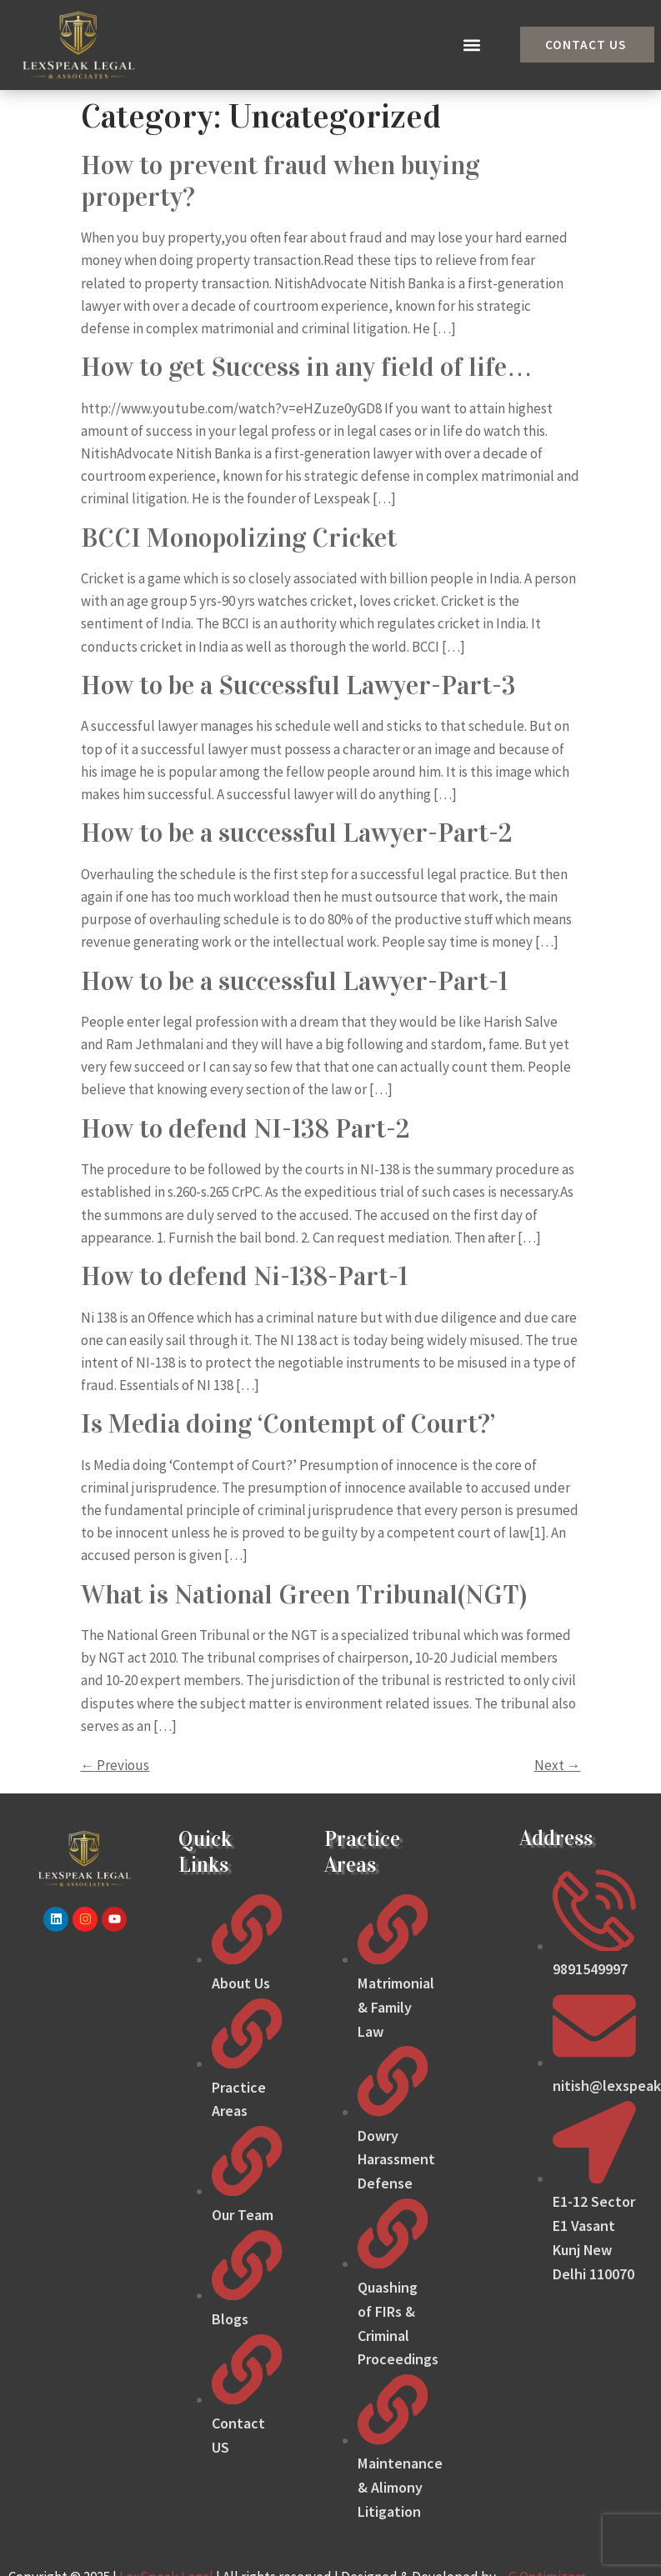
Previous (115, 1765)
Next (557, 1765)
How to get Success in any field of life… (307, 367)
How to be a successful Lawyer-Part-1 (294, 981)
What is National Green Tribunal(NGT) (304, 1594)
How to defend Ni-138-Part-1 (244, 1276)
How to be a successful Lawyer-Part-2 (297, 833)
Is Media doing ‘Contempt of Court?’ (288, 1424)
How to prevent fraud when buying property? (280, 181)
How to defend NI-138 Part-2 (245, 1129)
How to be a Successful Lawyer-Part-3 (298, 685)
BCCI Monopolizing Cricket (239, 538)
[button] (472, 44)
